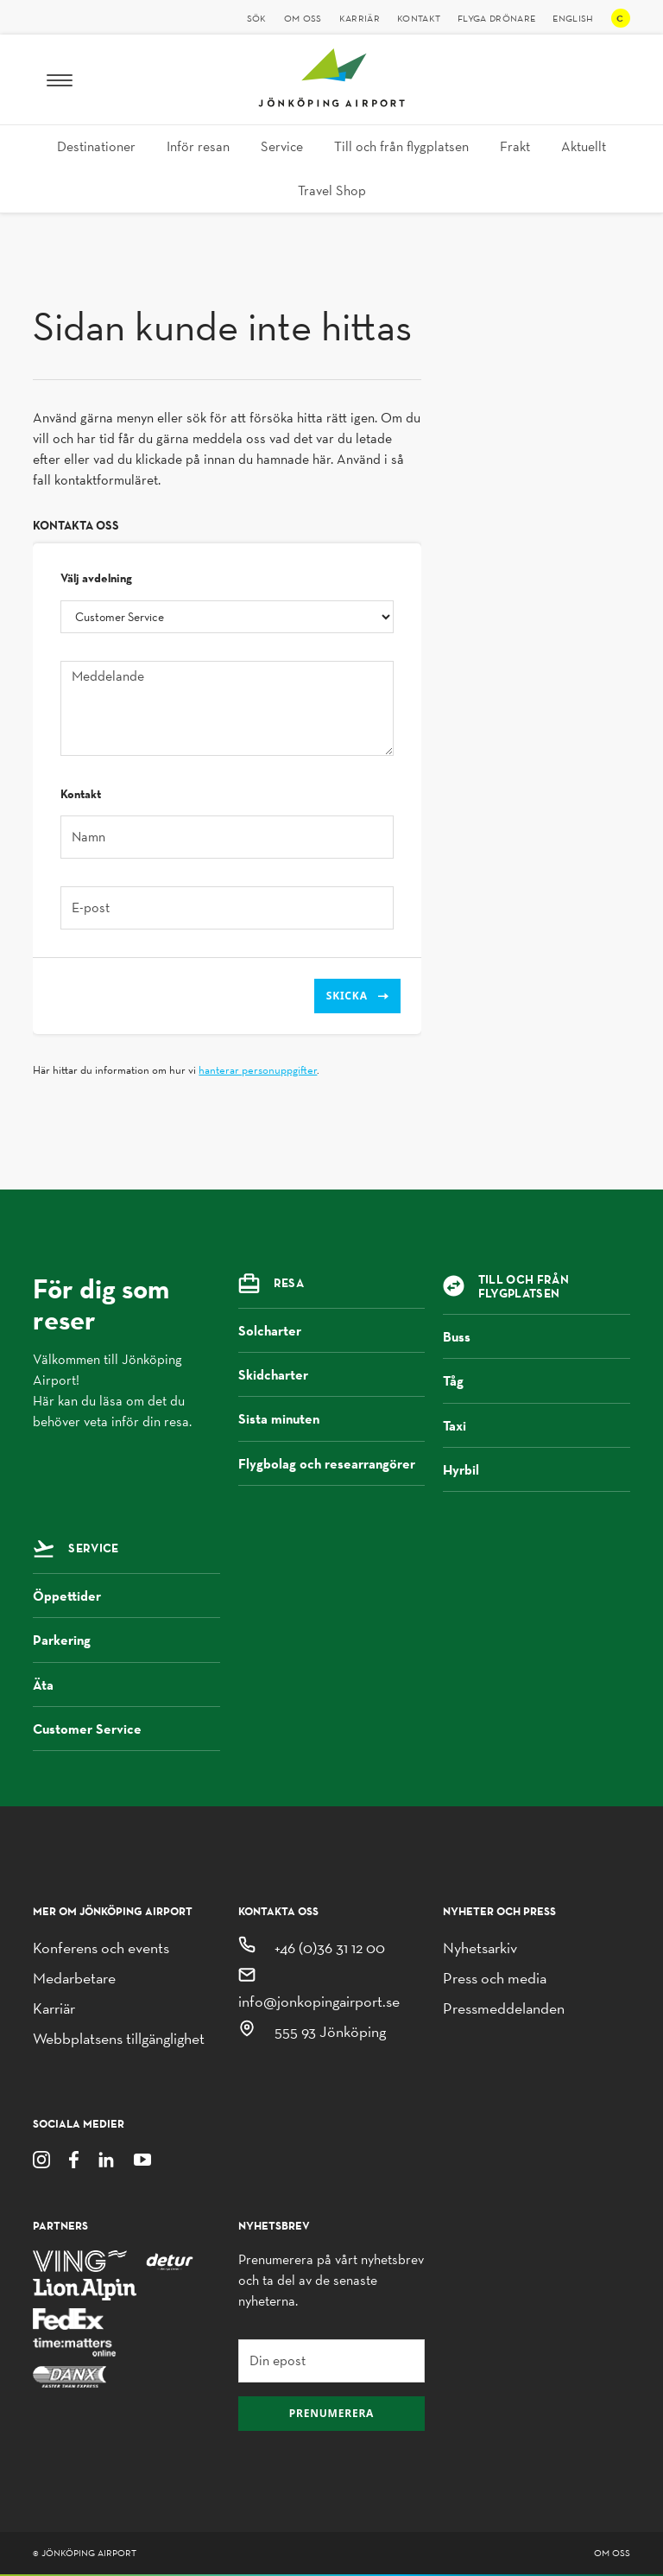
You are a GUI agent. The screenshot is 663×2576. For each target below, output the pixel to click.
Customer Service (126, 1728)
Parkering (126, 1639)
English (572, 18)
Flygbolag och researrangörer (332, 1470)
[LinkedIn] (106, 2158)
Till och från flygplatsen (401, 146)
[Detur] (169, 2259)
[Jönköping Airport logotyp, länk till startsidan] (331, 102)
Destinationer (96, 146)
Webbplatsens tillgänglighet (119, 2038)
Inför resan (198, 146)
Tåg (536, 1380)
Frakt (515, 146)
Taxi (536, 1425)
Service (282, 146)
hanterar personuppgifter (258, 1070)
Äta (126, 1684)
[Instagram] (41, 2158)
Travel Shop (332, 190)
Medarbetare (74, 1978)
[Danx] (69, 2375)
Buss (536, 1336)
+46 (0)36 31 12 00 (330, 1947)
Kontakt (418, 18)
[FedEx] (68, 2317)
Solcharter (332, 1330)
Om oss (303, 18)
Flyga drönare (496, 18)
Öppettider (126, 1595)
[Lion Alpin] (84, 2289)
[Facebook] (73, 2158)
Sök (257, 18)
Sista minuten (332, 1418)
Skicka (357, 995)
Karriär (359, 18)
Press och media (494, 1978)
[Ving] (79, 2259)
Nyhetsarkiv (480, 1947)
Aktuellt (583, 146)
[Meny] (59, 79)
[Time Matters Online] (75, 2347)
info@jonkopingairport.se (319, 2001)
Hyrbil (536, 1469)
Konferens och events (101, 1947)
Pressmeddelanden (504, 2008)
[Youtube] (142, 2158)
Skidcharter (332, 1374)
